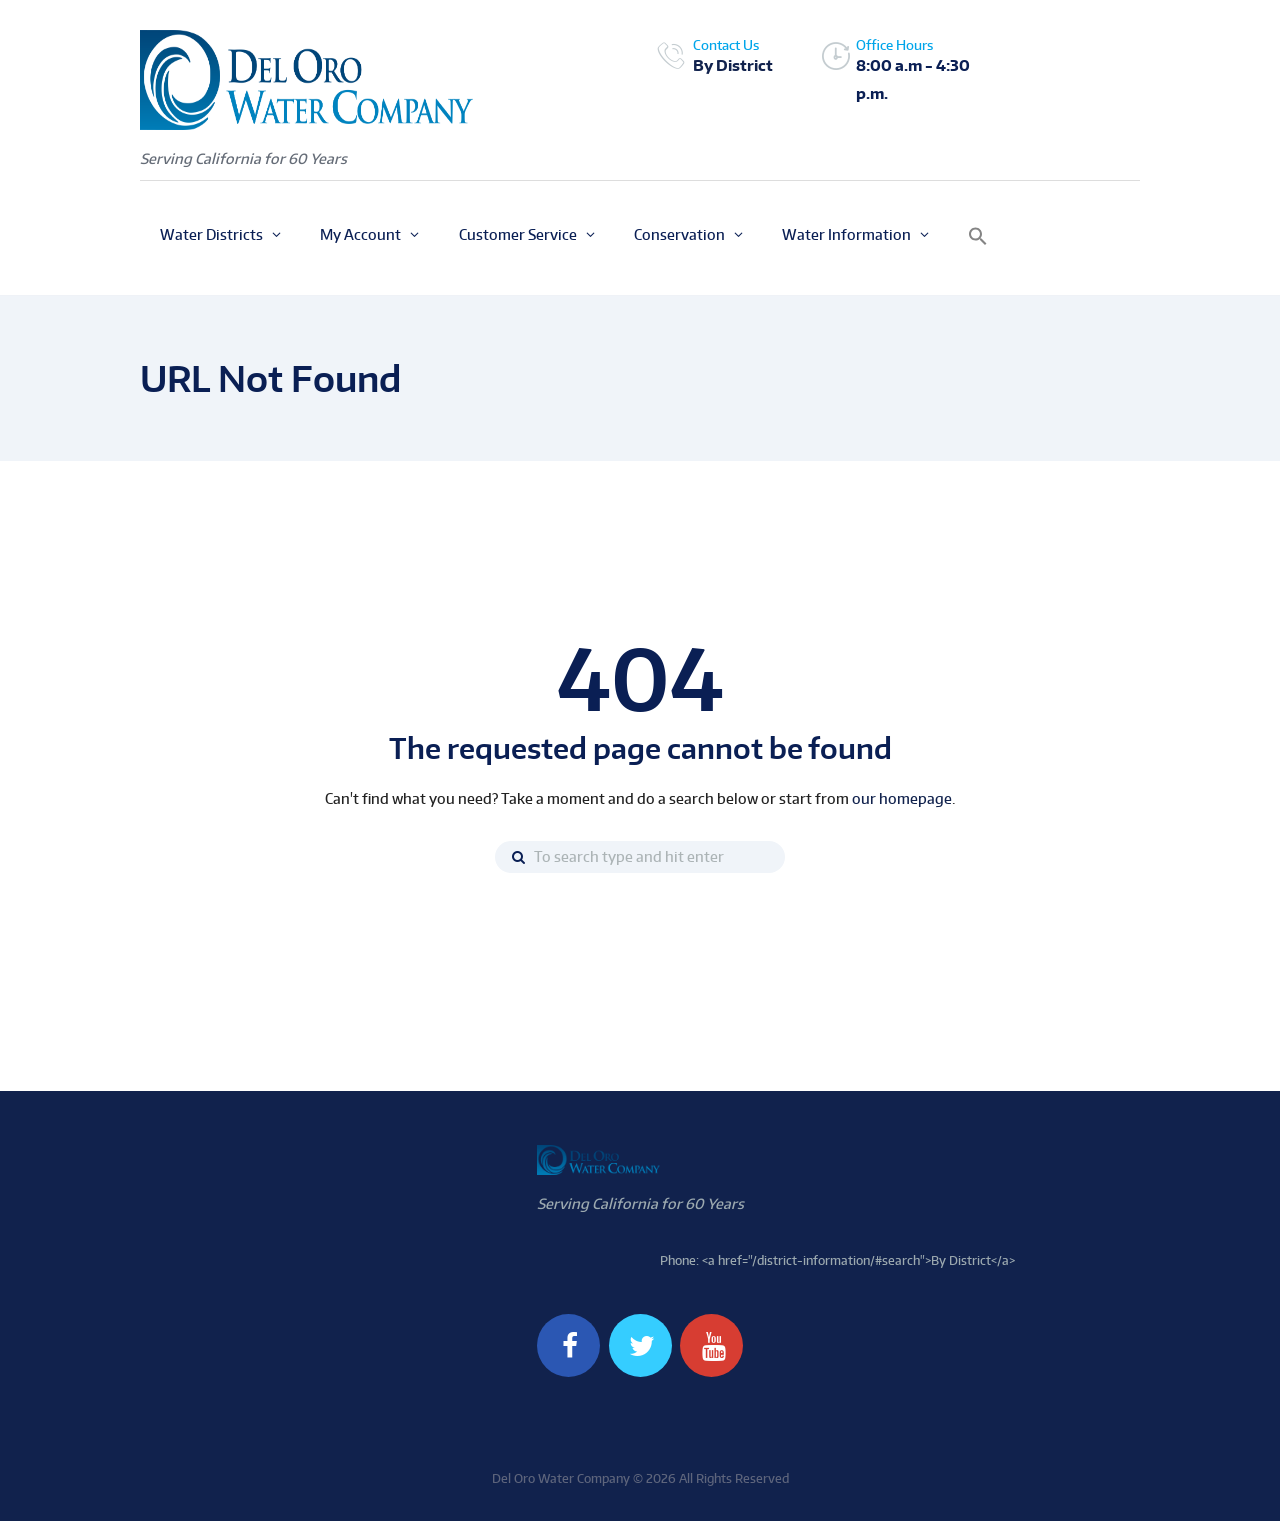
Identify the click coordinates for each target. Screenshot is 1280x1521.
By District (733, 65)
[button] (978, 237)
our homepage (902, 798)
